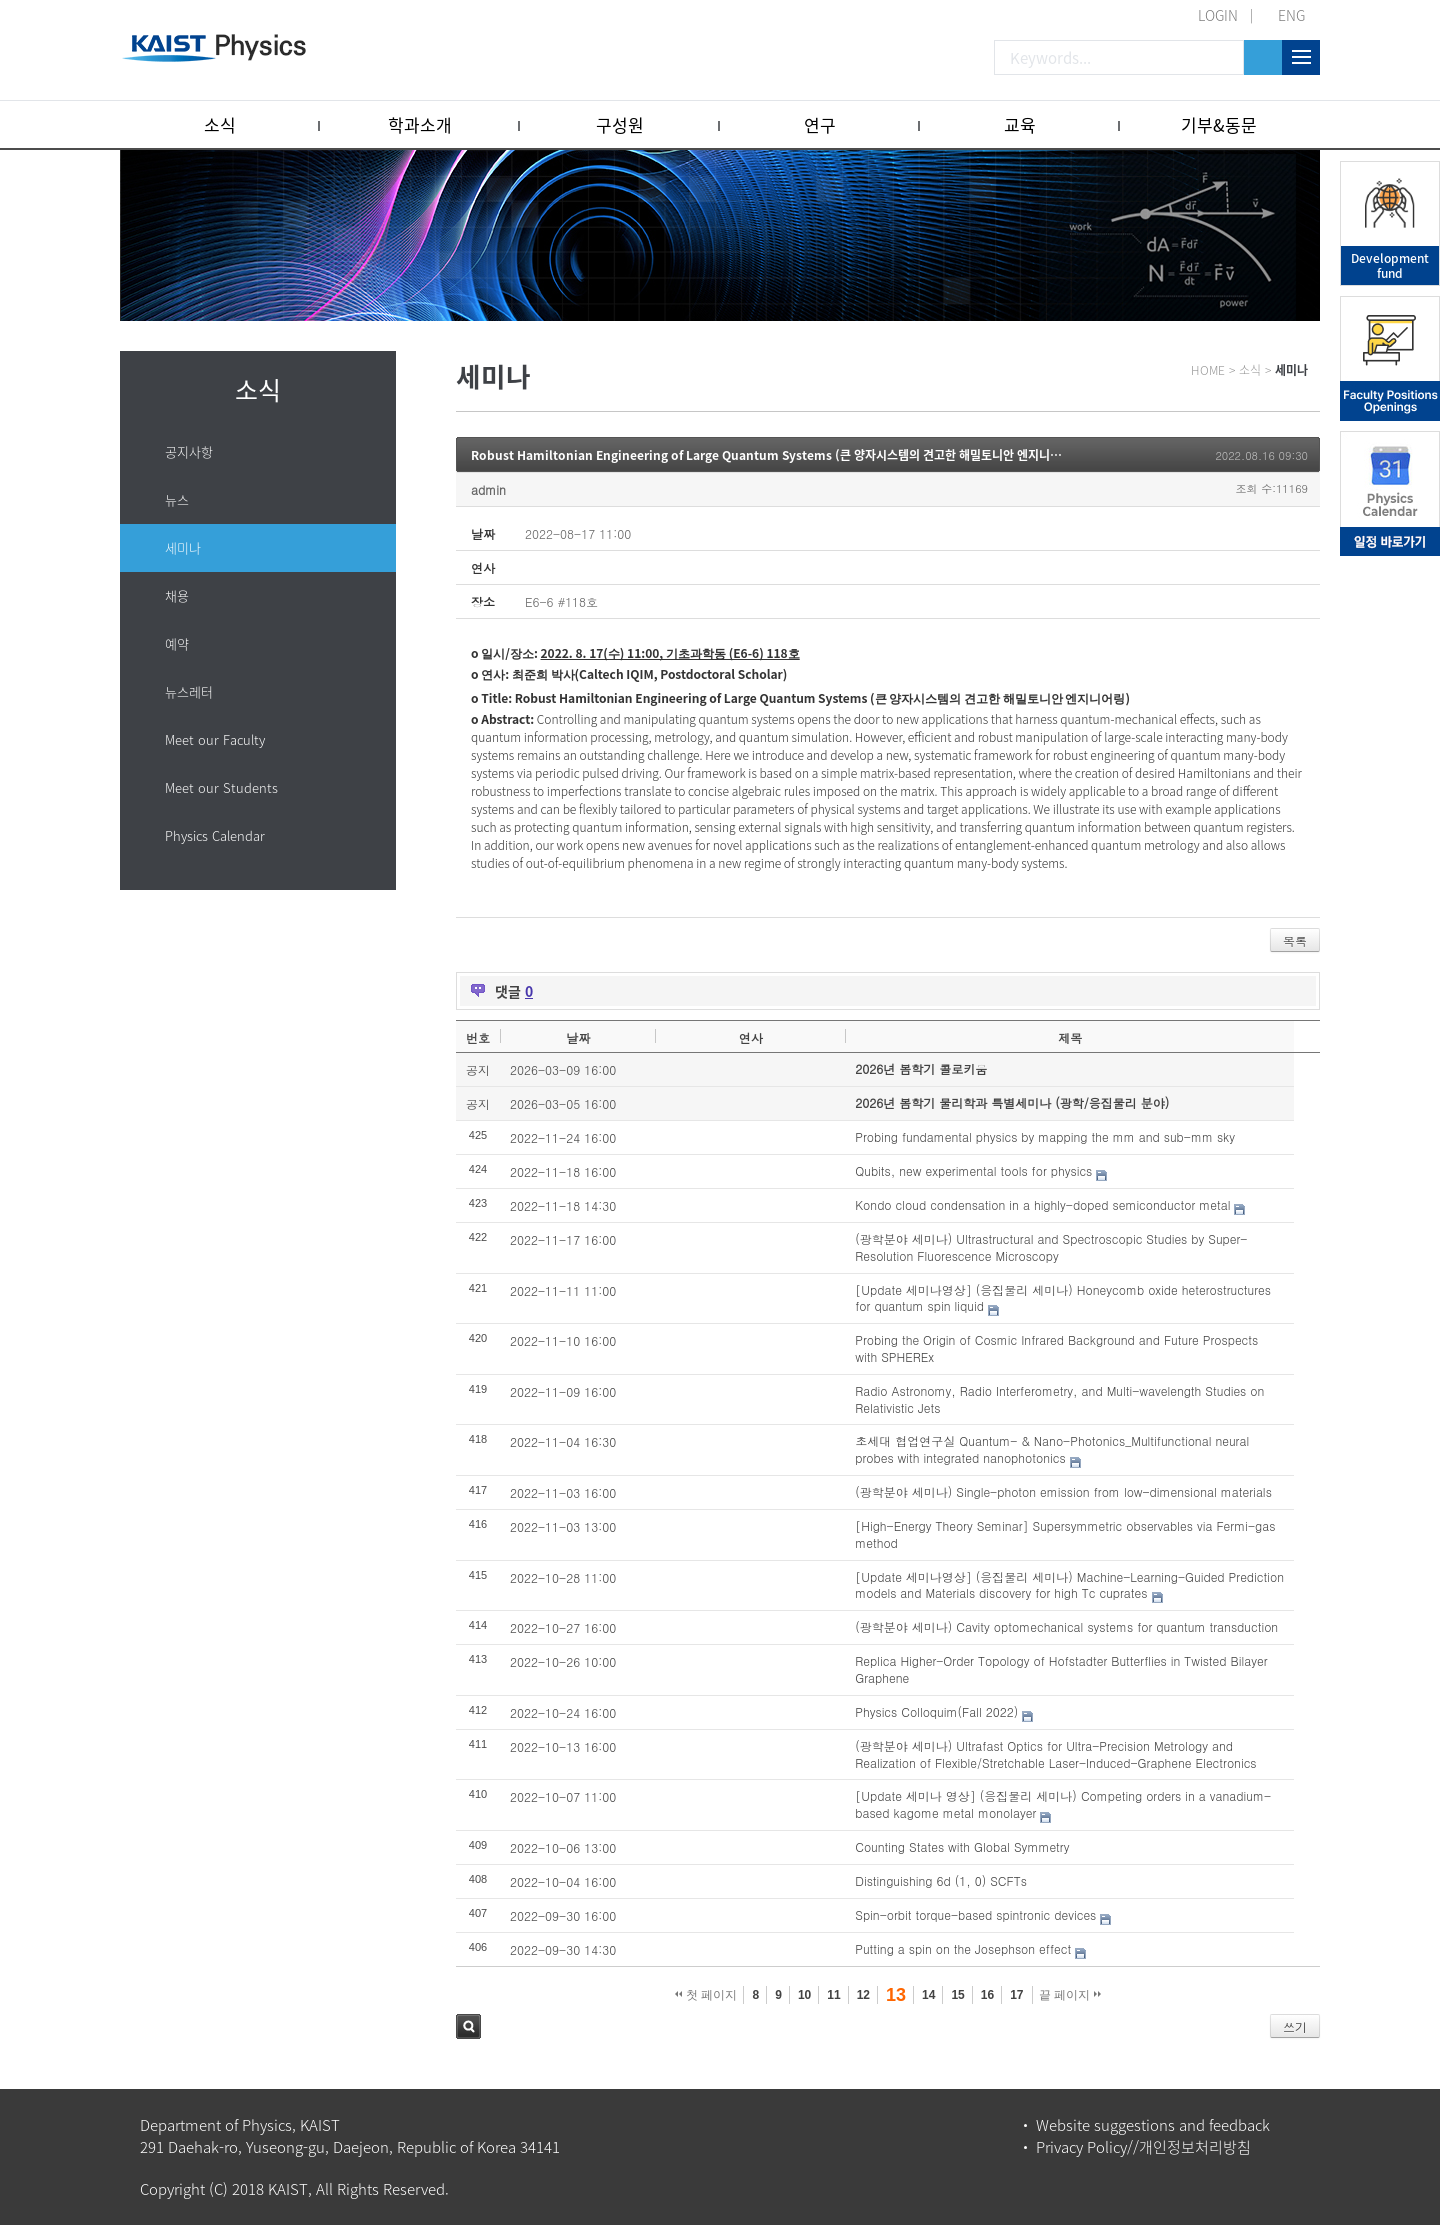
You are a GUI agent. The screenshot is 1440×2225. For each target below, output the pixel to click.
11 (833, 1995)
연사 (751, 1037)
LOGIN (1218, 15)
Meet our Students (221, 787)
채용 (177, 595)
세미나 (183, 547)
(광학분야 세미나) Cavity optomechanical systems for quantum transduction (1066, 1626)
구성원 (620, 124)
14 (928, 1995)
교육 (1020, 124)
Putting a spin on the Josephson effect (963, 1948)
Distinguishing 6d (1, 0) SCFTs (941, 1880)
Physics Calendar (215, 835)
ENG (1291, 15)
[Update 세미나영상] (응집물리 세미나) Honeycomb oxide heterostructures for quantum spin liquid (1063, 1298)
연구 (820, 124)
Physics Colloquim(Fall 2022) (936, 1711)
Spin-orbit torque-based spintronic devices (975, 1914)
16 (987, 1995)
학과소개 (420, 124)
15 (957, 1995)
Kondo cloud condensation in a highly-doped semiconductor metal (1042, 1204)
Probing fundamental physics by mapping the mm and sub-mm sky (1045, 1136)
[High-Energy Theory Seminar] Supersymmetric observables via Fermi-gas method (1065, 1534)
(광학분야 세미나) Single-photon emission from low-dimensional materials (1063, 1491)
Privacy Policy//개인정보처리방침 (1143, 2147)
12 (863, 1995)
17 (1016, 1995)
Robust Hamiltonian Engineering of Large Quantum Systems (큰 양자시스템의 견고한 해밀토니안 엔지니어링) (774, 455)
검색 (468, 2026)
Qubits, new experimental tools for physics (973, 1170)
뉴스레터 (189, 691)
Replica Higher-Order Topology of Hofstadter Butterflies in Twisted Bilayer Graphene (1061, 1669)
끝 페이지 (1070, 1995)
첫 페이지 (706, 1995)
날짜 (578, 1037)
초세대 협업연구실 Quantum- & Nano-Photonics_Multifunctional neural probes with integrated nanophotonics (1052, 1449)
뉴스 (177, 499)
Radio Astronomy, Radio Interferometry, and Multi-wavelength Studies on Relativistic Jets (1059, 1399)
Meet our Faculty (215, 739)
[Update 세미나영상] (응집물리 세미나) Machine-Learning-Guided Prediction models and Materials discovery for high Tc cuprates (1069, 1585)
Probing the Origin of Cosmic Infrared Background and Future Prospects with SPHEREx (1056, 1348)
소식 (220, 124)
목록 (1295, 940)
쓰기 (1295, 2026)
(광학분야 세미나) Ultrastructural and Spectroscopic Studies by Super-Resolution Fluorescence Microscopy (1051, 1247)
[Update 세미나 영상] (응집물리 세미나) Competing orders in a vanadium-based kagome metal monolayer (1063, 1804)
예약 (177, 643)
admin (488, 489)
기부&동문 (1219, 124)
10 (804, 1995)
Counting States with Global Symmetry (962, 1846)
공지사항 (189, 451)
